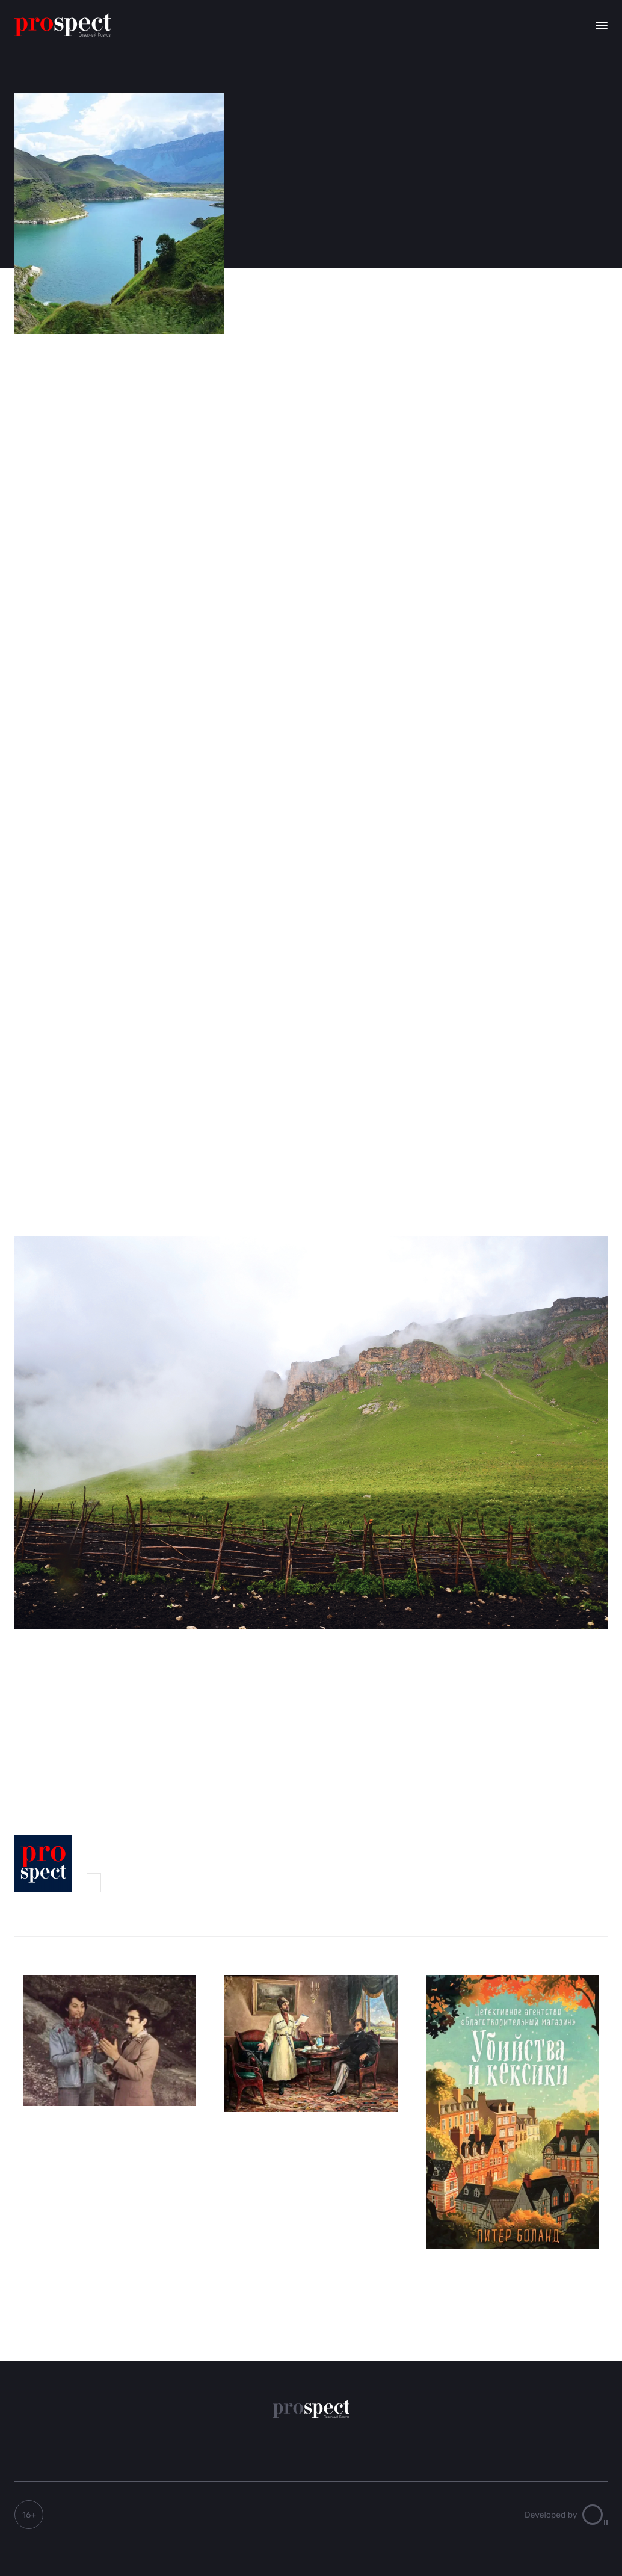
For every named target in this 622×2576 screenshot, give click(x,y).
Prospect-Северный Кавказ (94, 1882)
